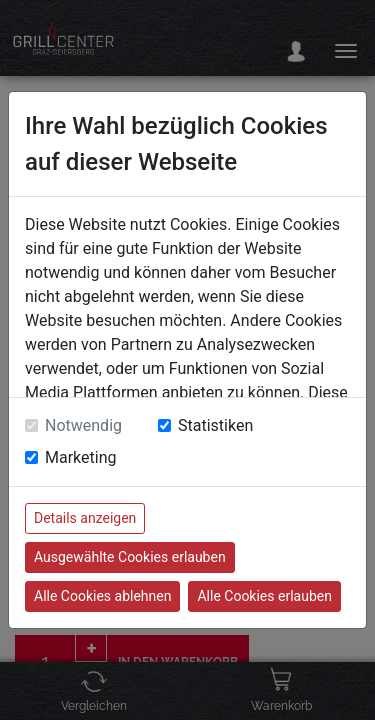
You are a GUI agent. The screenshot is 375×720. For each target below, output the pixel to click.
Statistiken (215, 425)
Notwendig (83, 425)
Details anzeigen (85, 518)
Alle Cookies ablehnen (102, 596)
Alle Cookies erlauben (264, 596)
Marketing (80, 457)
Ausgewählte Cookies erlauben (130, 557)
